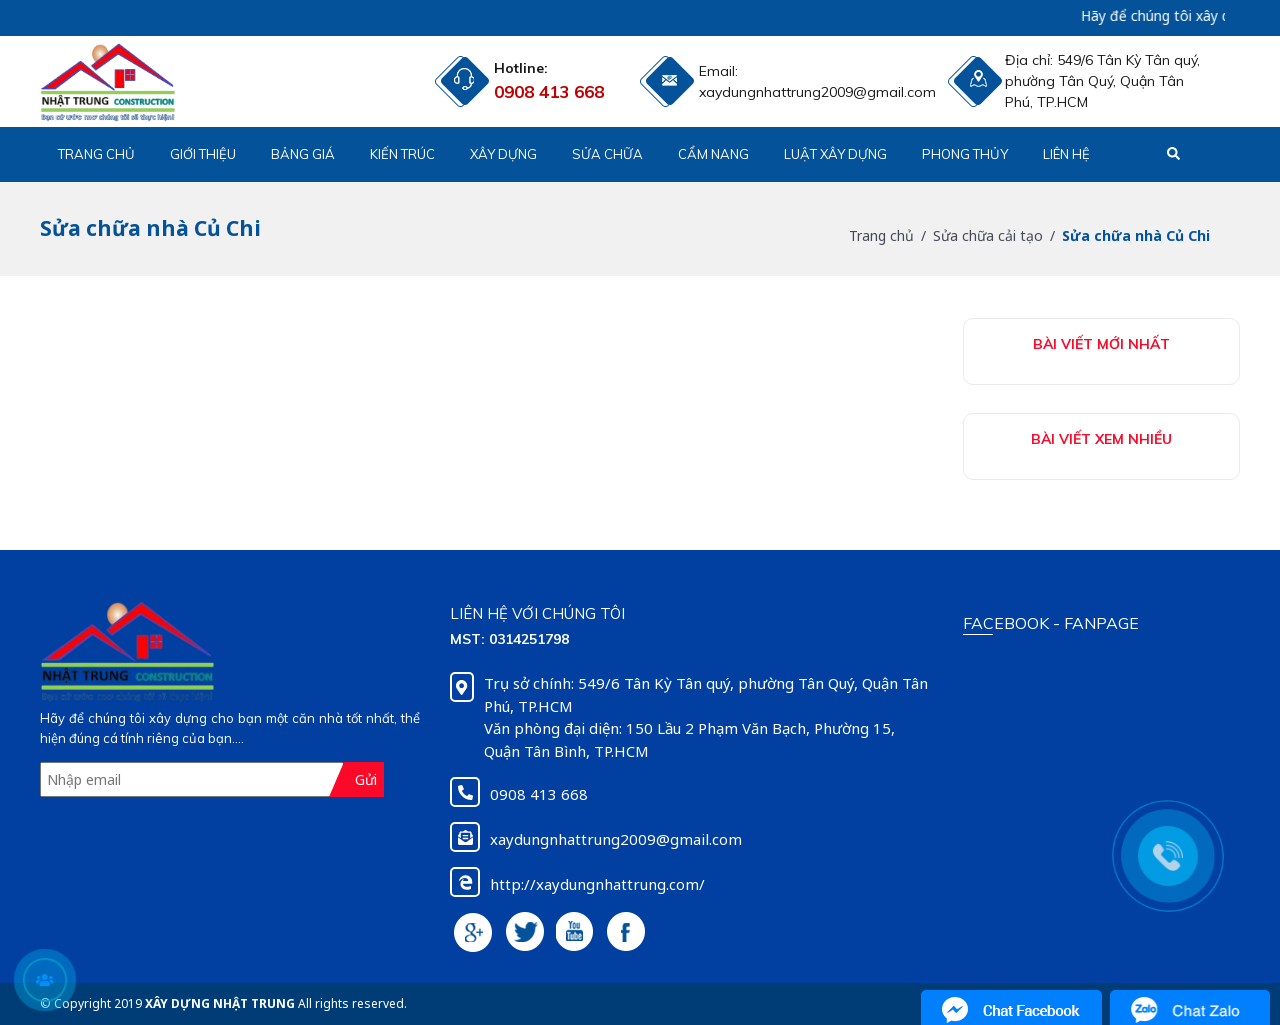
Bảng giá (303, 154)
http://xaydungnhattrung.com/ (597, 884)
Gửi (366, 779)
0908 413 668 (549, 91)
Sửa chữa (607, 154)
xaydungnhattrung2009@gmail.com (747, 92)
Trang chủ (96, 154)
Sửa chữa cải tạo (988, 235)
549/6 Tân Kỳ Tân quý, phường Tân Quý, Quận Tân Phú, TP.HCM (1102, 81)
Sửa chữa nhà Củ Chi (1136, 235)
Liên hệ (1066, 154)
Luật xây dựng (835, 154)
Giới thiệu (203, 154)
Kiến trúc (402, 154)
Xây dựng (503, 154)
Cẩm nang (713, 154)
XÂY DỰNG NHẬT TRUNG (220, 1003)
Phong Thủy (965, 154)
